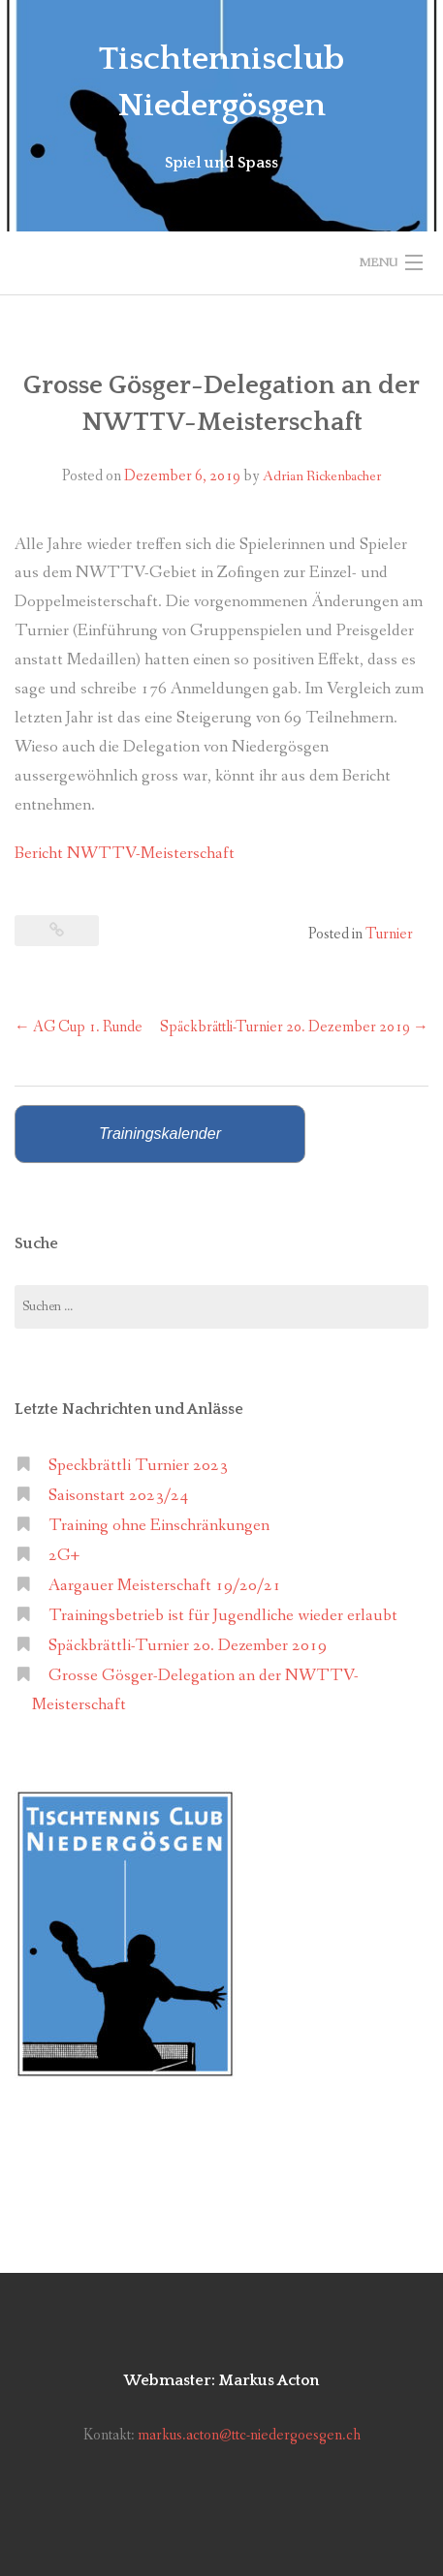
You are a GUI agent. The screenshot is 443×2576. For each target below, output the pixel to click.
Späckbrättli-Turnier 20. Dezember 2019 (294, 1027)
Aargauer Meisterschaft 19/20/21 (164, 1586)
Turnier (389, 934)
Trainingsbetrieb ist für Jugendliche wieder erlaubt (222, 1616)
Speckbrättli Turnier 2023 (138, 1466)
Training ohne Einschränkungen (158, 1526)
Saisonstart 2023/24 (118, 1496)
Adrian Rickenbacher (322, 476)
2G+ (63, 1556)
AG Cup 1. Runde (78, 1027)
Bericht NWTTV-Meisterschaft (125, 854)
